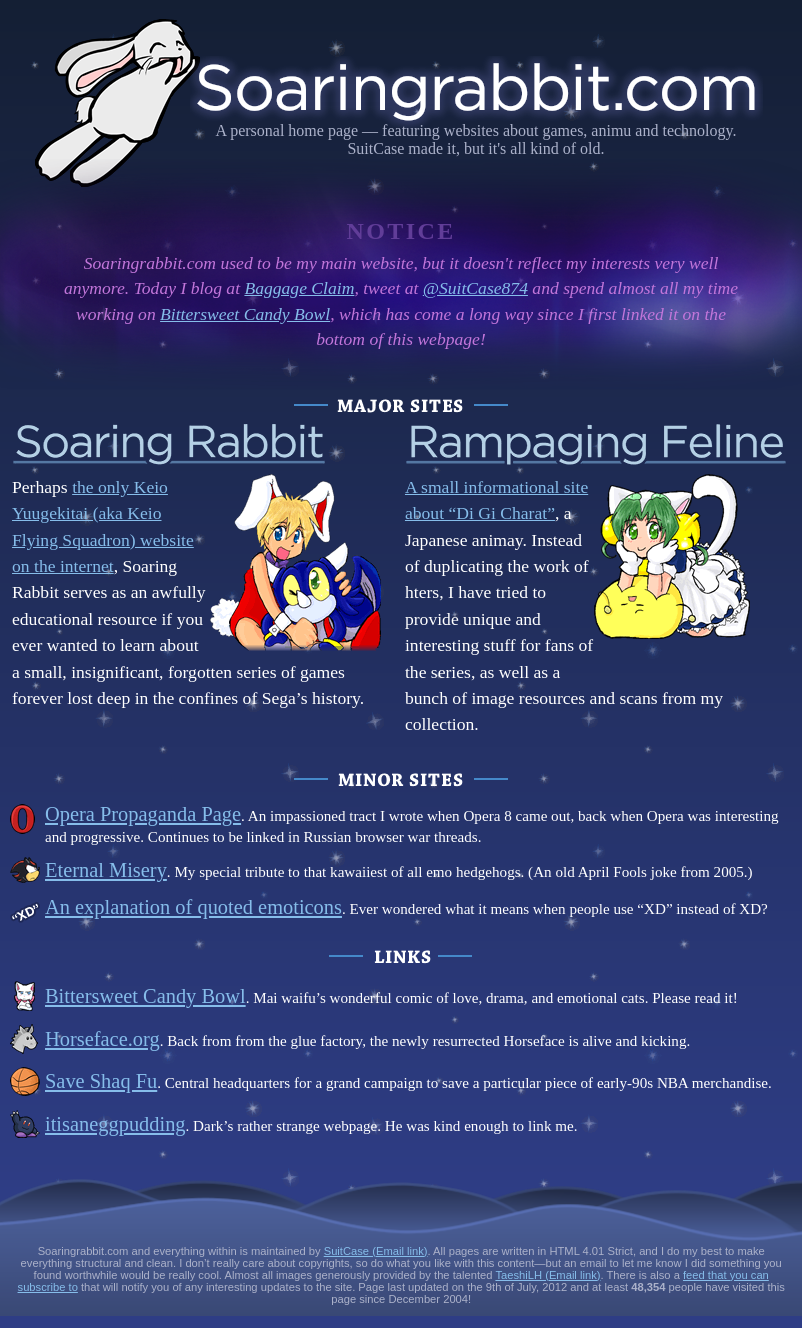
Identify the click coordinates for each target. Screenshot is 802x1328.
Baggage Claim (299, 288)
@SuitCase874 (475, 288)
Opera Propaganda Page (143, 814)
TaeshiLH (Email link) (547, 1275)
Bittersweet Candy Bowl (245, 314)
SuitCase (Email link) (376, 1251)
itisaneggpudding (115, 1124)
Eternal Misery (106, 870)
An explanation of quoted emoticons (193, 907)
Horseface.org (102, 1039)
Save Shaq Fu (101, 1081)
